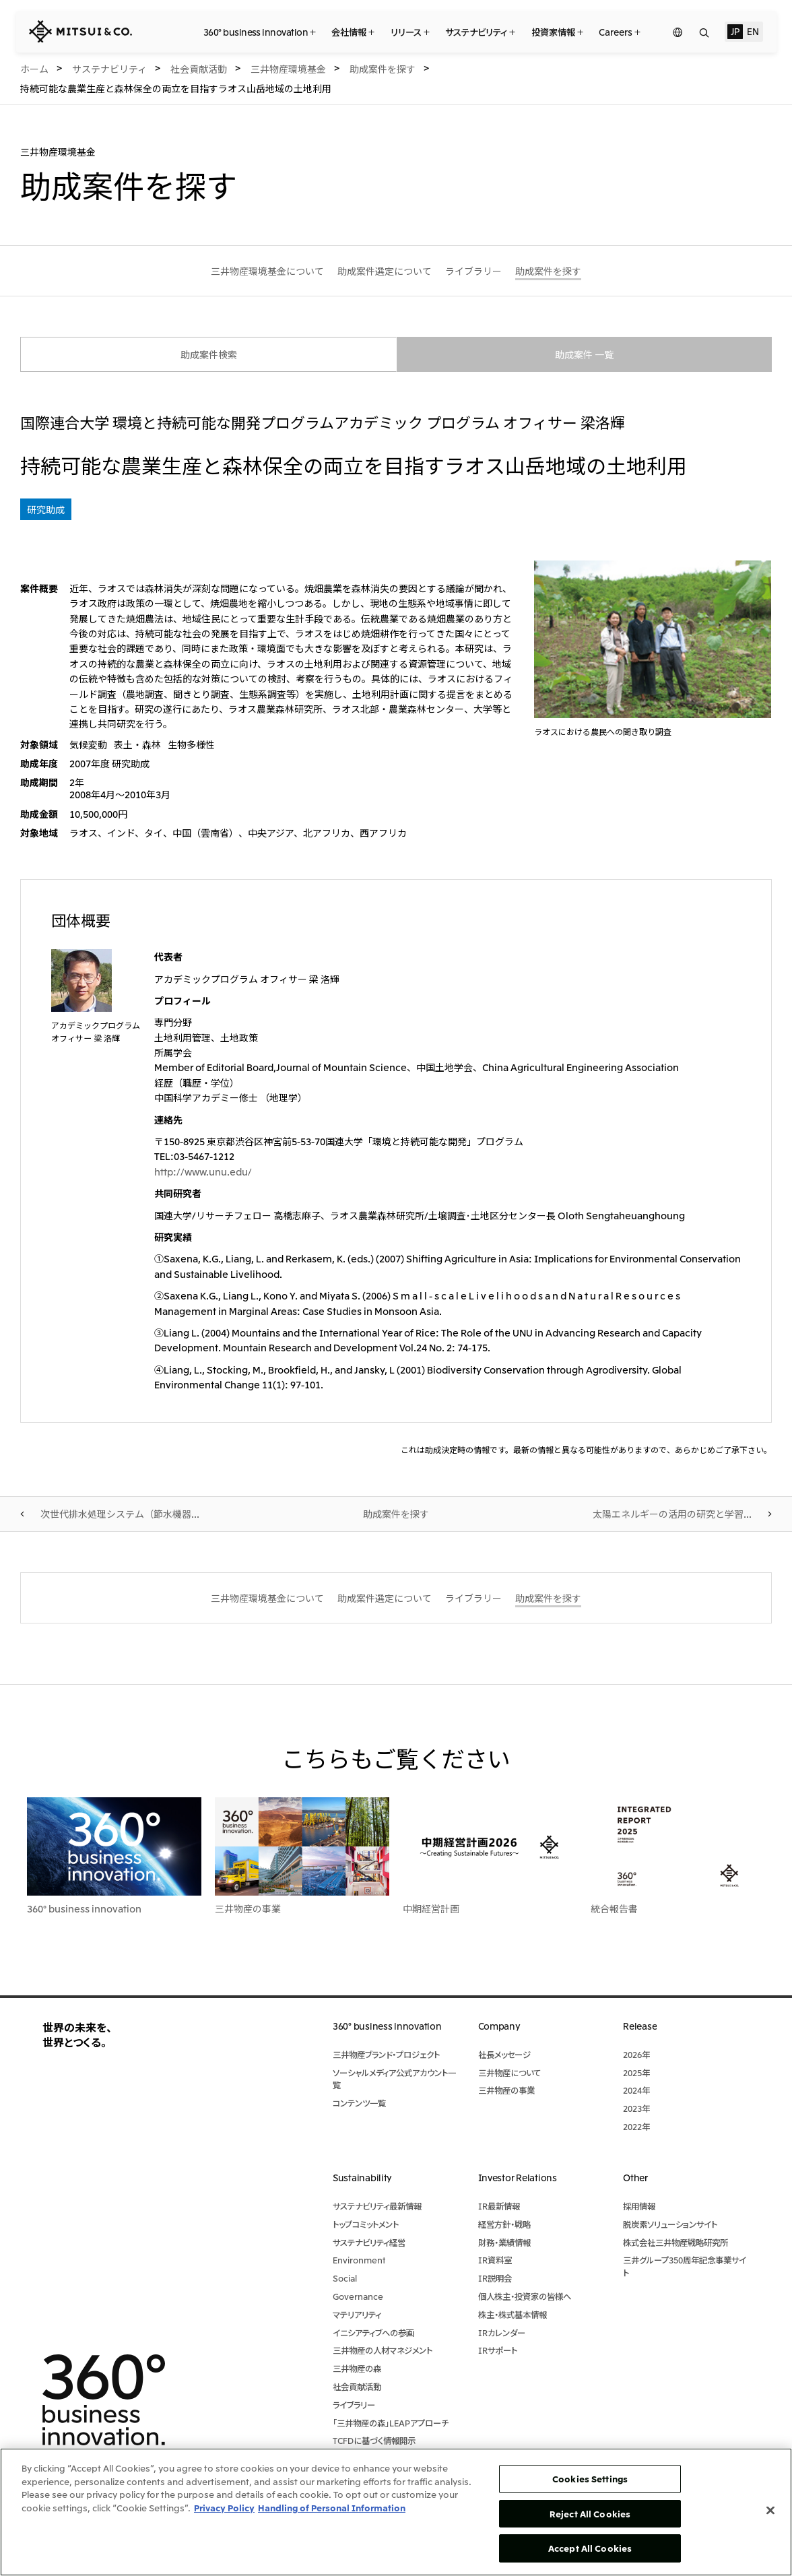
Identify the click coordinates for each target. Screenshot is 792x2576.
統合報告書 (614, 1908)
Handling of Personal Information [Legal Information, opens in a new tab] (331, 2507)
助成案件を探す (396, 1513)
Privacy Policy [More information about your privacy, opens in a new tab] (224, 2507)
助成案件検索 (208, 354)
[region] (396, 2512)
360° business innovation (84, 1908)
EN (752, 31)
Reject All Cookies (590, 2513)
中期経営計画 (431, 1908)
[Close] (770, 2510)
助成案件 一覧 (584, 354)
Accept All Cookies (590, 2548)
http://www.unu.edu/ (203, 1171)
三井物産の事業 (248, 1908)
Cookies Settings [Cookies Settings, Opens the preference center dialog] (590, 2478)
